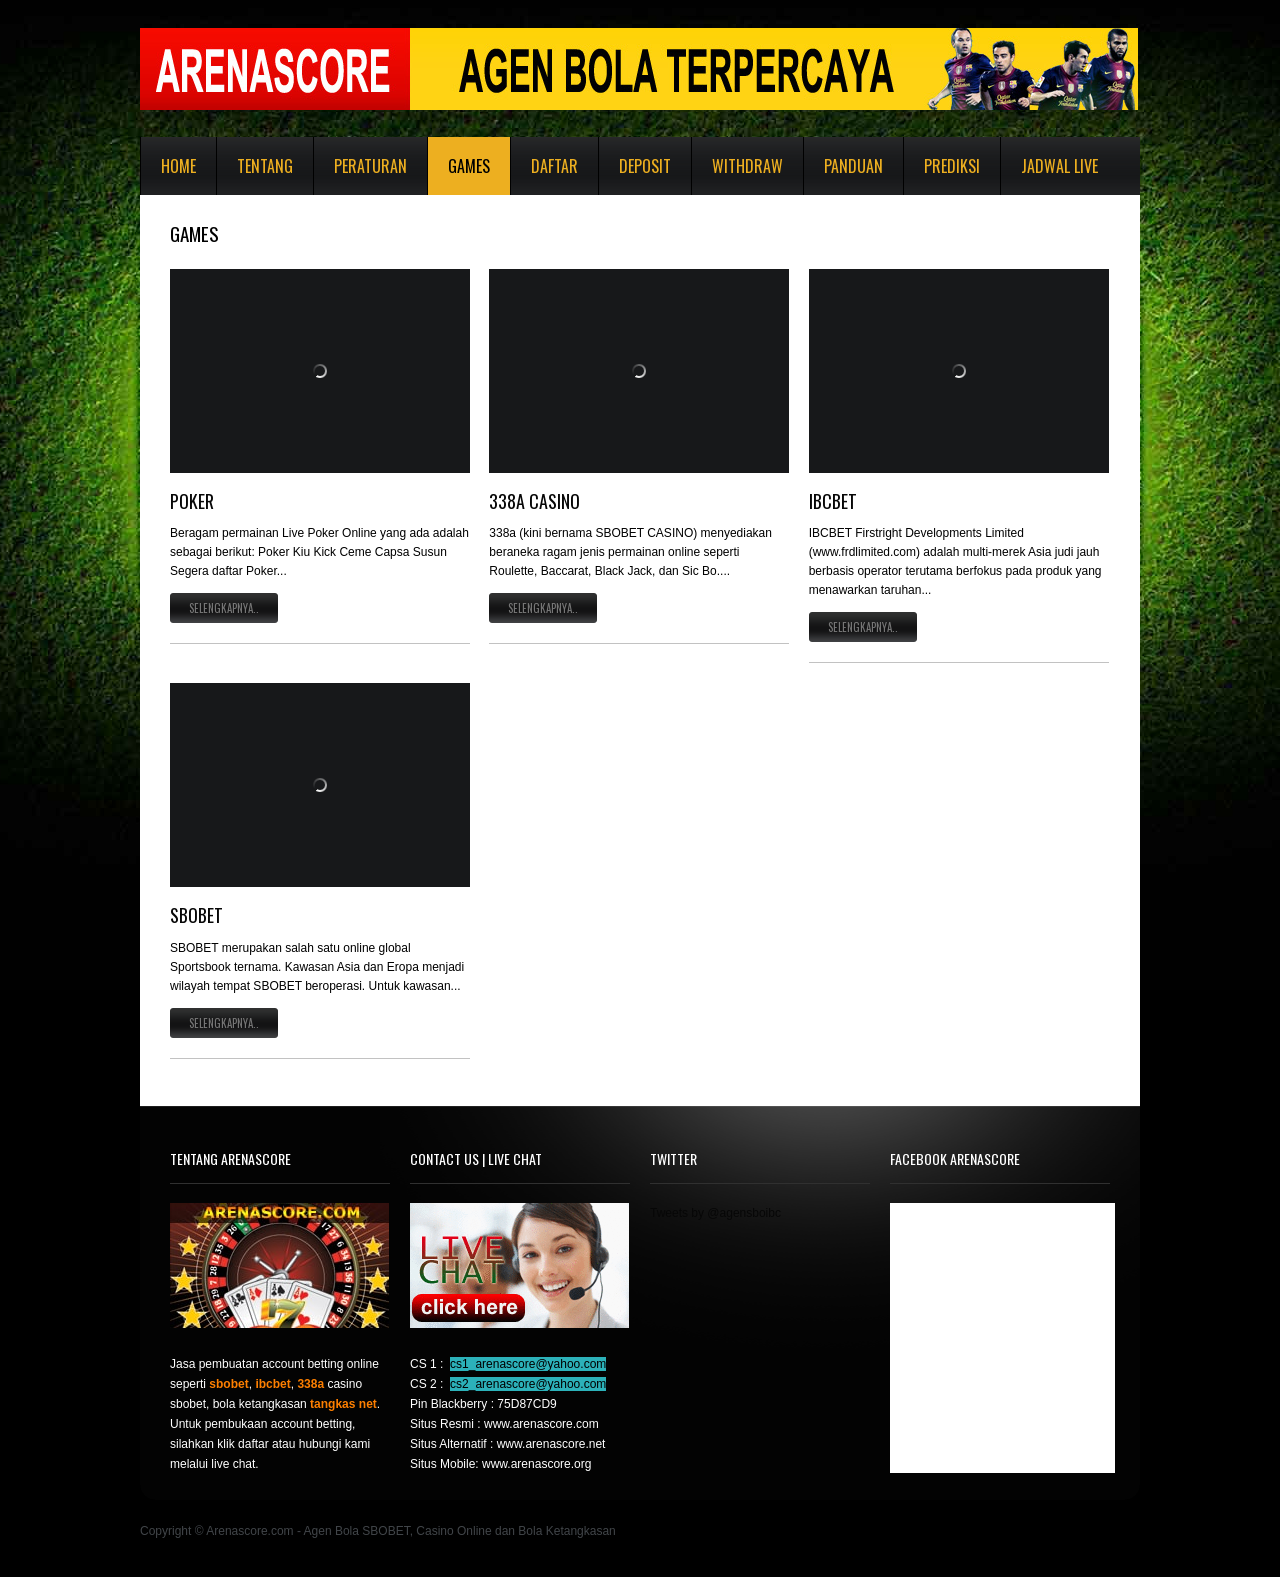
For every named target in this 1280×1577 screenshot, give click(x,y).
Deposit (645, 166)
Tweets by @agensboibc (715, 1213)
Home (178, 166)
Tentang (265, 166)
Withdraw (747, 166)
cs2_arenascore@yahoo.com (528, 1384)
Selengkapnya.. (224, 608)
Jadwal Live (1059, 166)
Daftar (554, 166)
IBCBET (833, 501)
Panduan (853, 166)
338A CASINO (534, 501)
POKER (192, 501)
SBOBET (196, 915)
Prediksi (952, 166)
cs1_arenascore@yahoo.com (528, 1364)
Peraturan (370, 166)
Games (469, 166)
